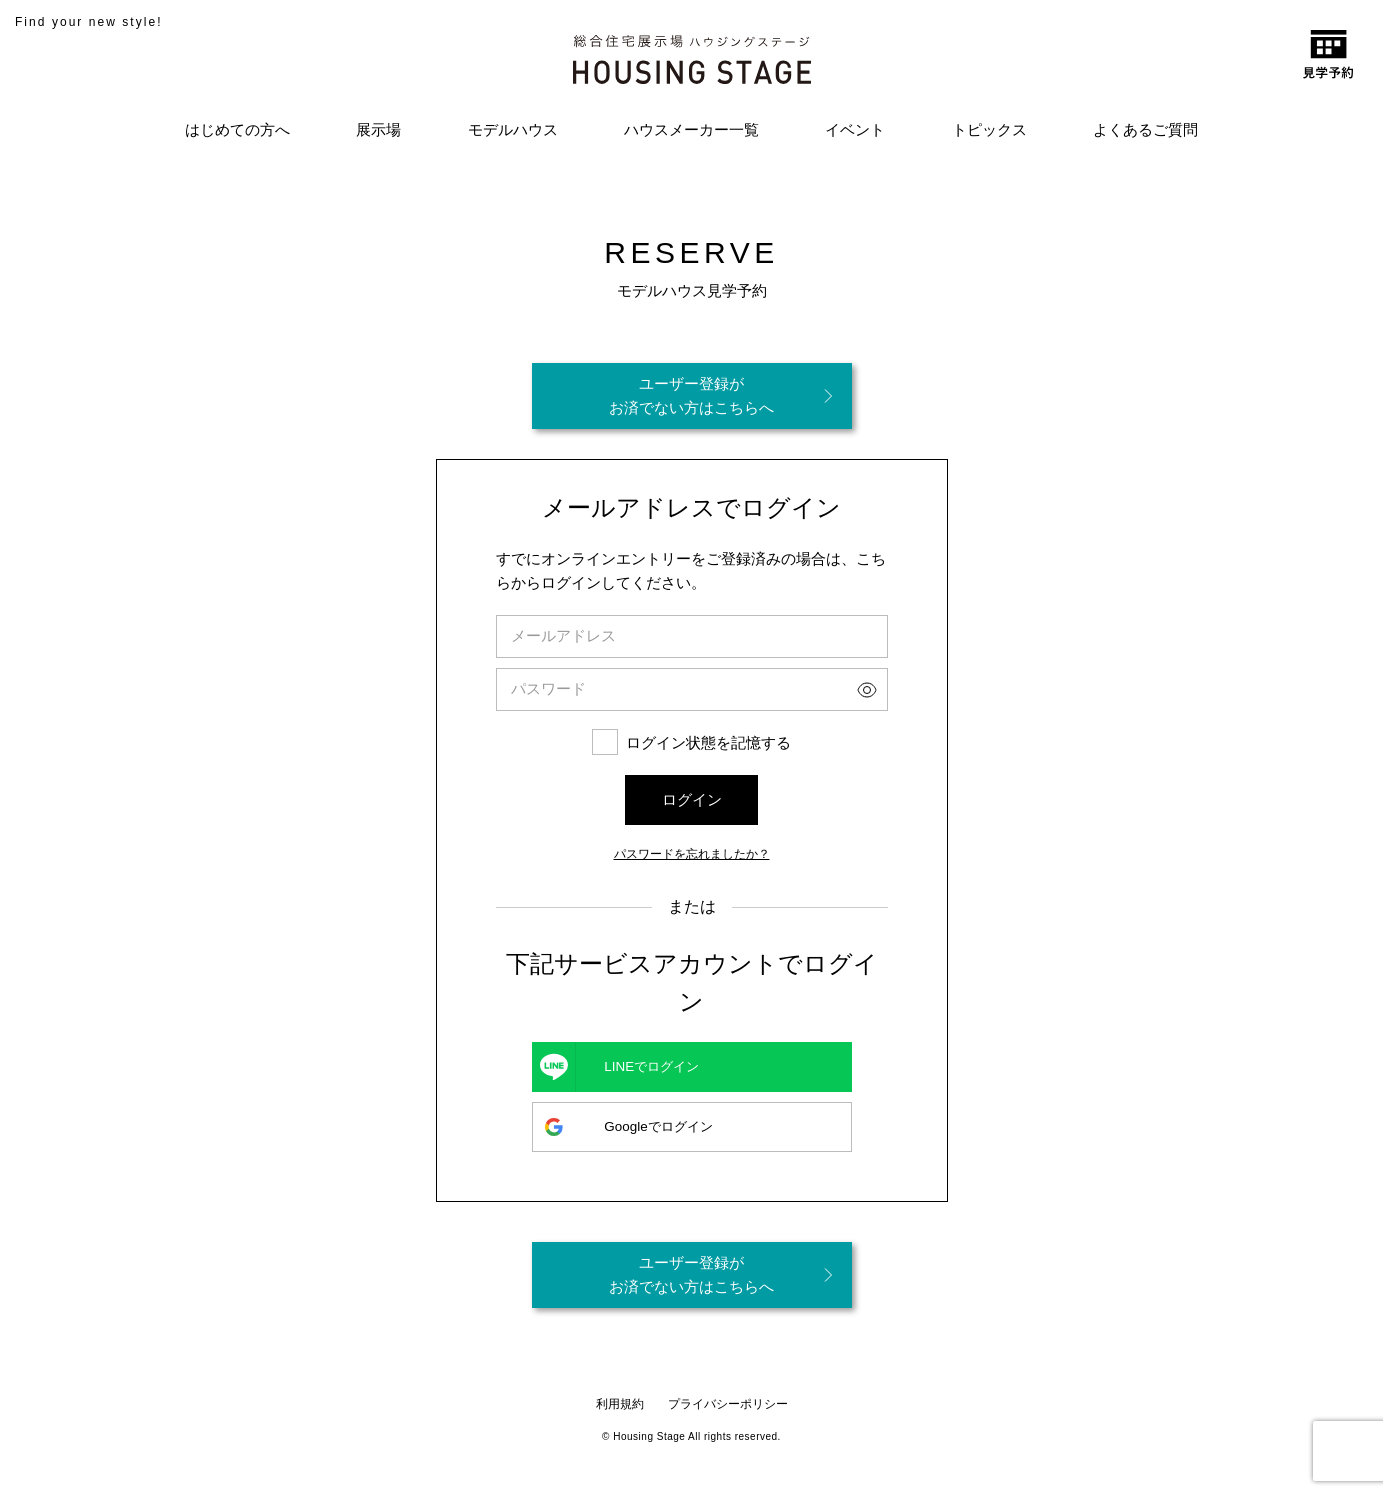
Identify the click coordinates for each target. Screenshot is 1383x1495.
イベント (855, 129)
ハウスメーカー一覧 (691, 129)
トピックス (989, 129)
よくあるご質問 (1145, 129)
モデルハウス (513, 129)
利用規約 (620, 1404)
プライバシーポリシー (728, 1404)
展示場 (378, 129)
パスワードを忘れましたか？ (692, 852)
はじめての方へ (237, 129)
